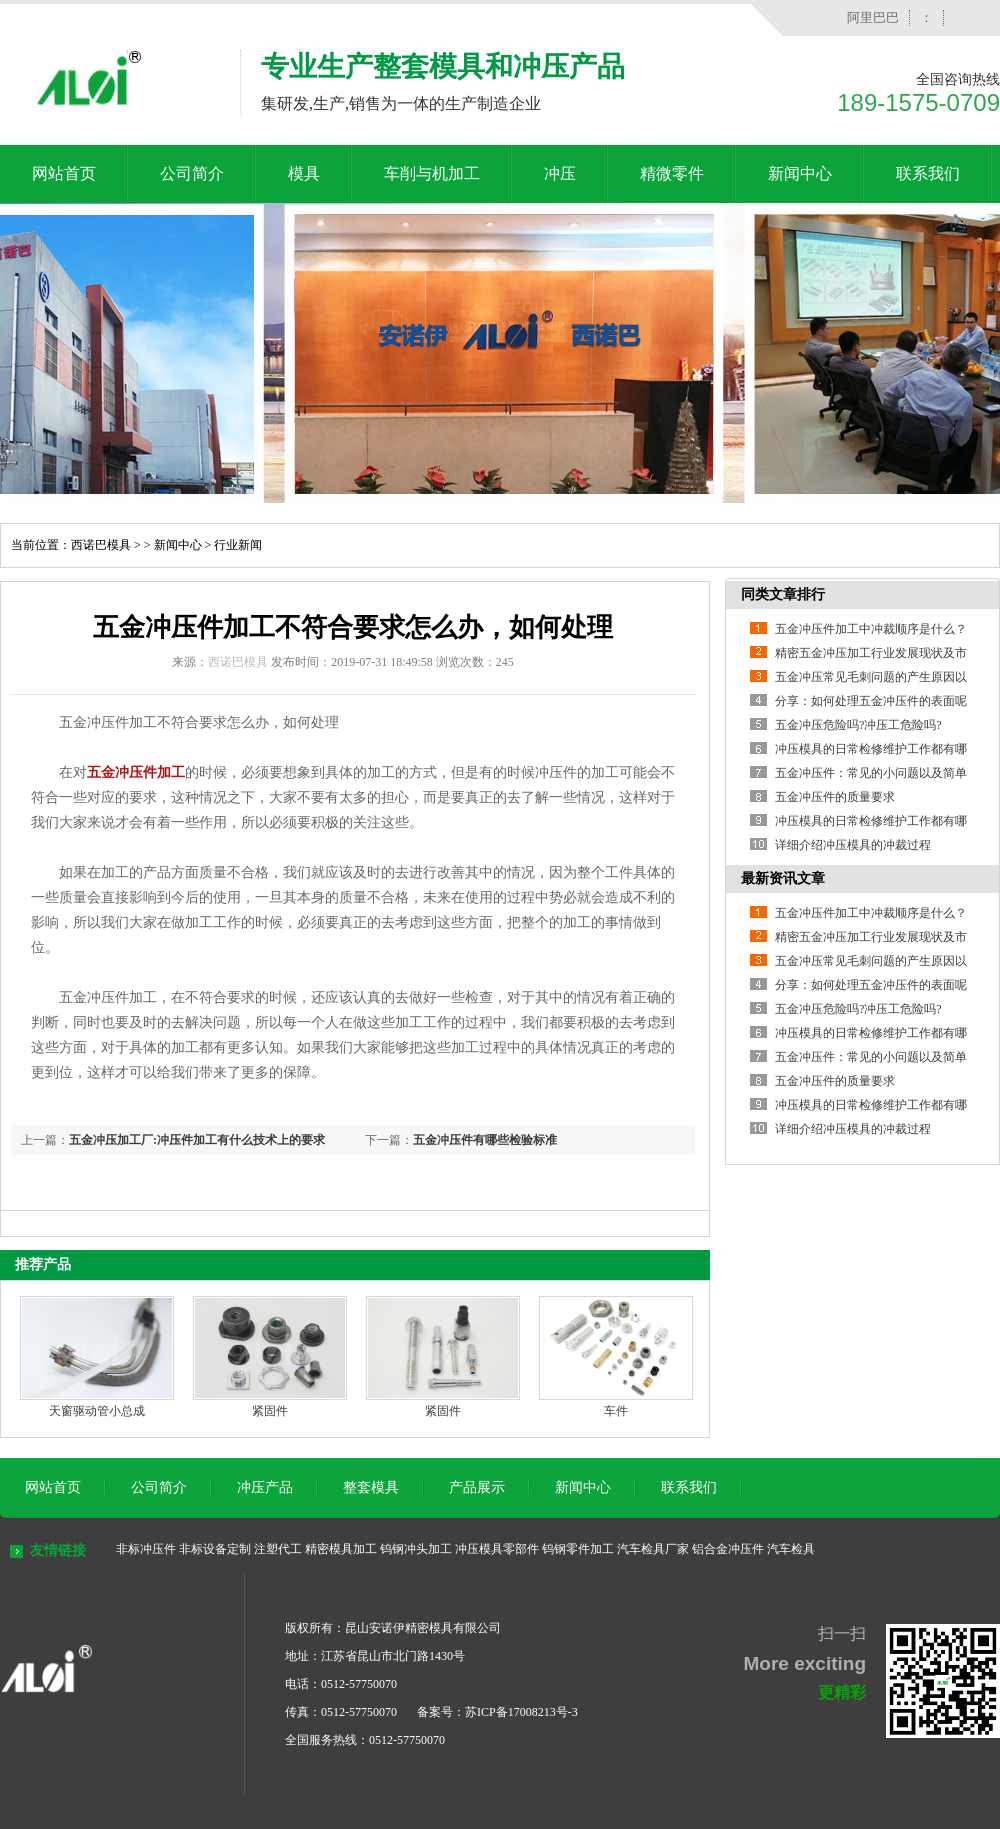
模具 (304, 173)
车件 (616, 1411)
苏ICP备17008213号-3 (521, 1712)
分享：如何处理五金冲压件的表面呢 (871, 701)
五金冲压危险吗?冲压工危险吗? (858, 725)
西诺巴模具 (101, 545)
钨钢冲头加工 (416, 1549)
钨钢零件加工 (578, 1549)
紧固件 (270, 1411)
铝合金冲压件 (728, 1549)
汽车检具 (791, 1549)
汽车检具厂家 (653, 1549)
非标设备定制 (215, 1549)
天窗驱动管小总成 (97, 1411)
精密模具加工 (341, 1549)
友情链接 (58, 1550)
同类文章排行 (783, 594)
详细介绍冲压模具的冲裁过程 (853, 845)
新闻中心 (800, 173)
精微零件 (672, 173)
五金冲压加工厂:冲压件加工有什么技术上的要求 (197, 1140)
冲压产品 (265, 1487)
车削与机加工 (432, 173)
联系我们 (928, 173)
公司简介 (192, 173)
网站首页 (64, 173)
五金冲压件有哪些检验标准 (485, 1140)
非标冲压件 (146, 1549)
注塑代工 (278, 1549)
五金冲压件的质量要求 (835, 797)
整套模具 (371, 1487)
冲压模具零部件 (497, 1549)
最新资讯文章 (783, 878)
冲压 (560, 173)
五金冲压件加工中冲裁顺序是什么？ (871, 629)
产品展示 (477, 1487)
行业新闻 (238, 545)
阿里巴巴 (873, 17)
